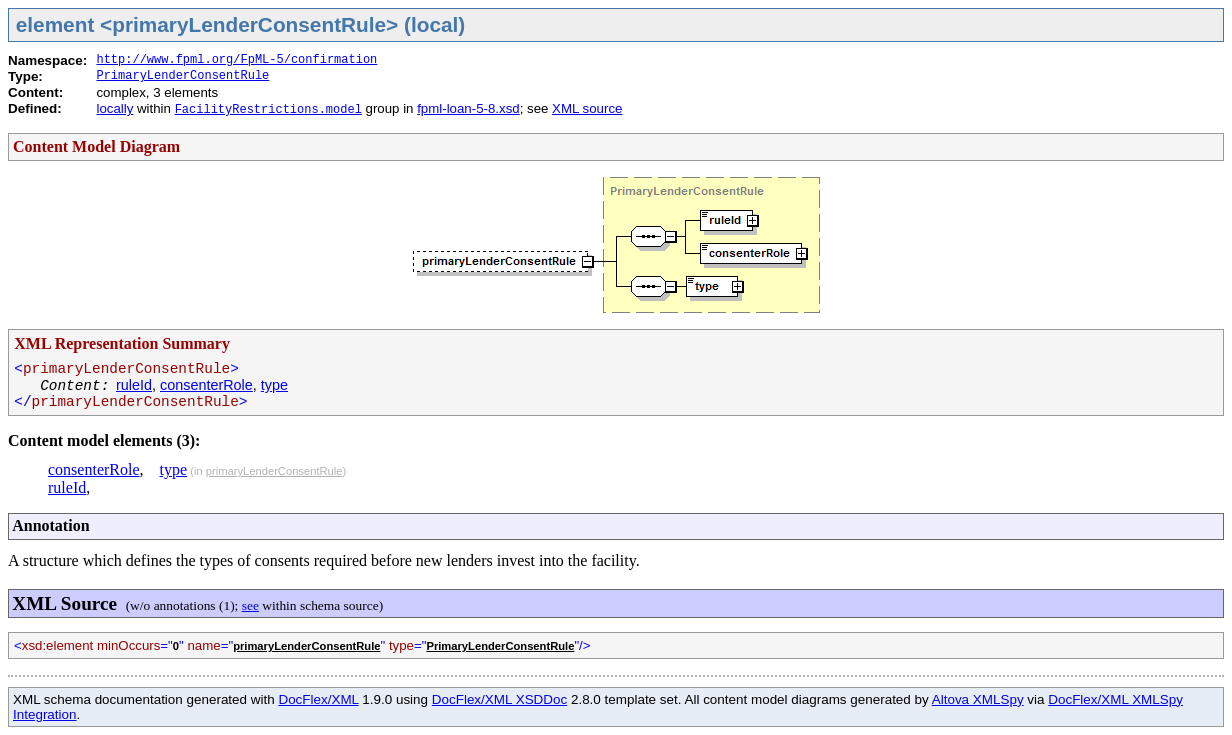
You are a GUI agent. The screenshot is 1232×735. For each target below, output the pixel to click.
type (274, 385)
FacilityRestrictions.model (268, 110)
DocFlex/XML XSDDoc (499, 699)
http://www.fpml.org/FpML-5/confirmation (236, 60)
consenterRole (206, 385)
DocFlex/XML (318, 699)
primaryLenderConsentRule (274, 471)
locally (114, 108)
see (250, 605)
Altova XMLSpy (978, 699)
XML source (587, 108)
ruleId (134, 385)
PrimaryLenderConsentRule (182, 76)
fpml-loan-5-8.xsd (468, 108)
